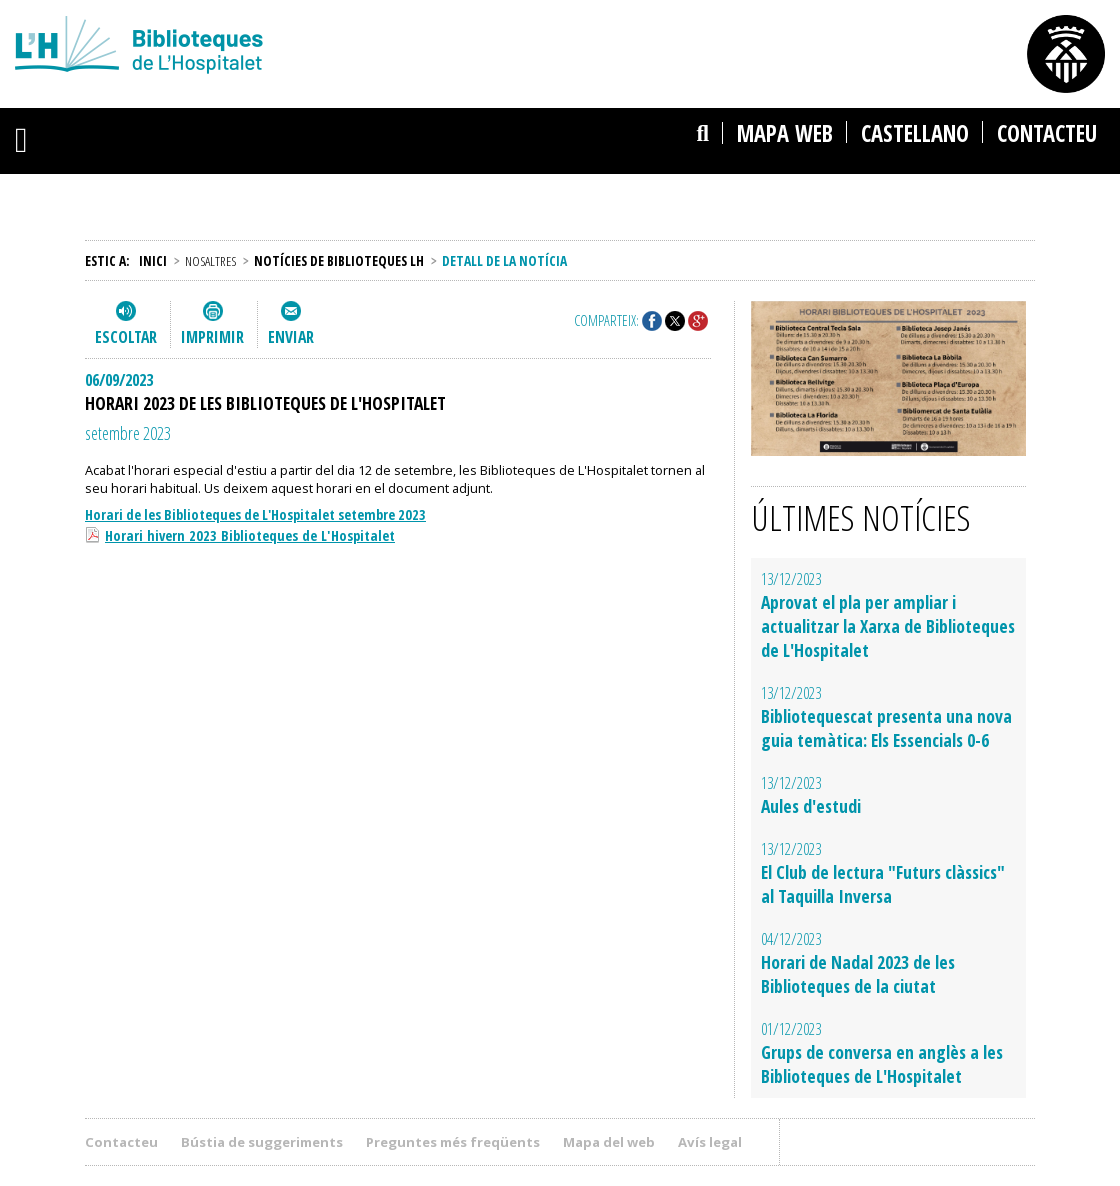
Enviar (291, 337)
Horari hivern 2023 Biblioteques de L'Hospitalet (250, 535)
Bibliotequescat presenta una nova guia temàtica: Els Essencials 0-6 (886, 728)
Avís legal (710, 1142)
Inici (153, 260)
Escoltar (126, 337)
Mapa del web (609, 1142)
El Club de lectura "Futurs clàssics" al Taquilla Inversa (883, 884)
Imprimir (212, 337)
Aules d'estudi (811, 806)
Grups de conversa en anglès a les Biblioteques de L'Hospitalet (882, 1064)
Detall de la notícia (504, 260)
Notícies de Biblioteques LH (339, 260)
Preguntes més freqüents (453, 1142)
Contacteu (1047, 133)
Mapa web (785, 133)
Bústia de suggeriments (262, 1142)
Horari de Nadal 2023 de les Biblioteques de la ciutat (858, 974)
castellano (915, 133)
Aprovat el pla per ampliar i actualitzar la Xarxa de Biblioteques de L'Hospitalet (888, 626)
